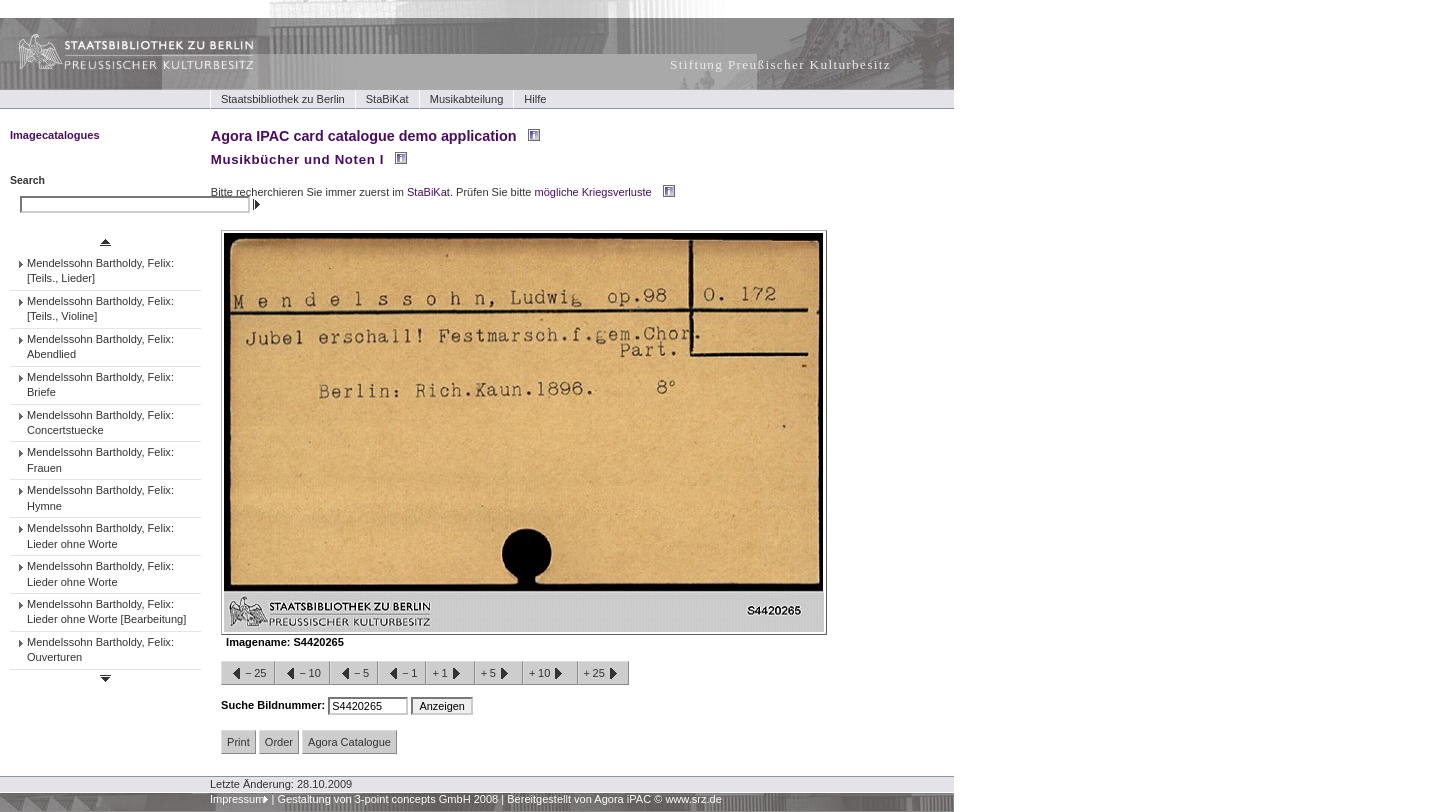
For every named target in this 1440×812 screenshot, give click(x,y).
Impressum (237, 799)
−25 (248, 674)
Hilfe (535, 99)
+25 (603, 674)
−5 (354, 674)
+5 (499, 674)
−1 (402, 674)
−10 (302, 674)
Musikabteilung (467, 99)
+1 (450, 674)
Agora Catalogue (349, 742)
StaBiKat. (430, 192)
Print (238, 742)
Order (279, 742)
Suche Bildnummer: (274, 705)
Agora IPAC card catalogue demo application (364, 136)
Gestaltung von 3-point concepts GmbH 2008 (387, 799)
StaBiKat (387, 99)
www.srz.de (693, 799)
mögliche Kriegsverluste (593, 192)
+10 (550, 674)
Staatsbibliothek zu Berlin (283, 99)
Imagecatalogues (55, 135)
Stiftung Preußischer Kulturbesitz (780, 64)
